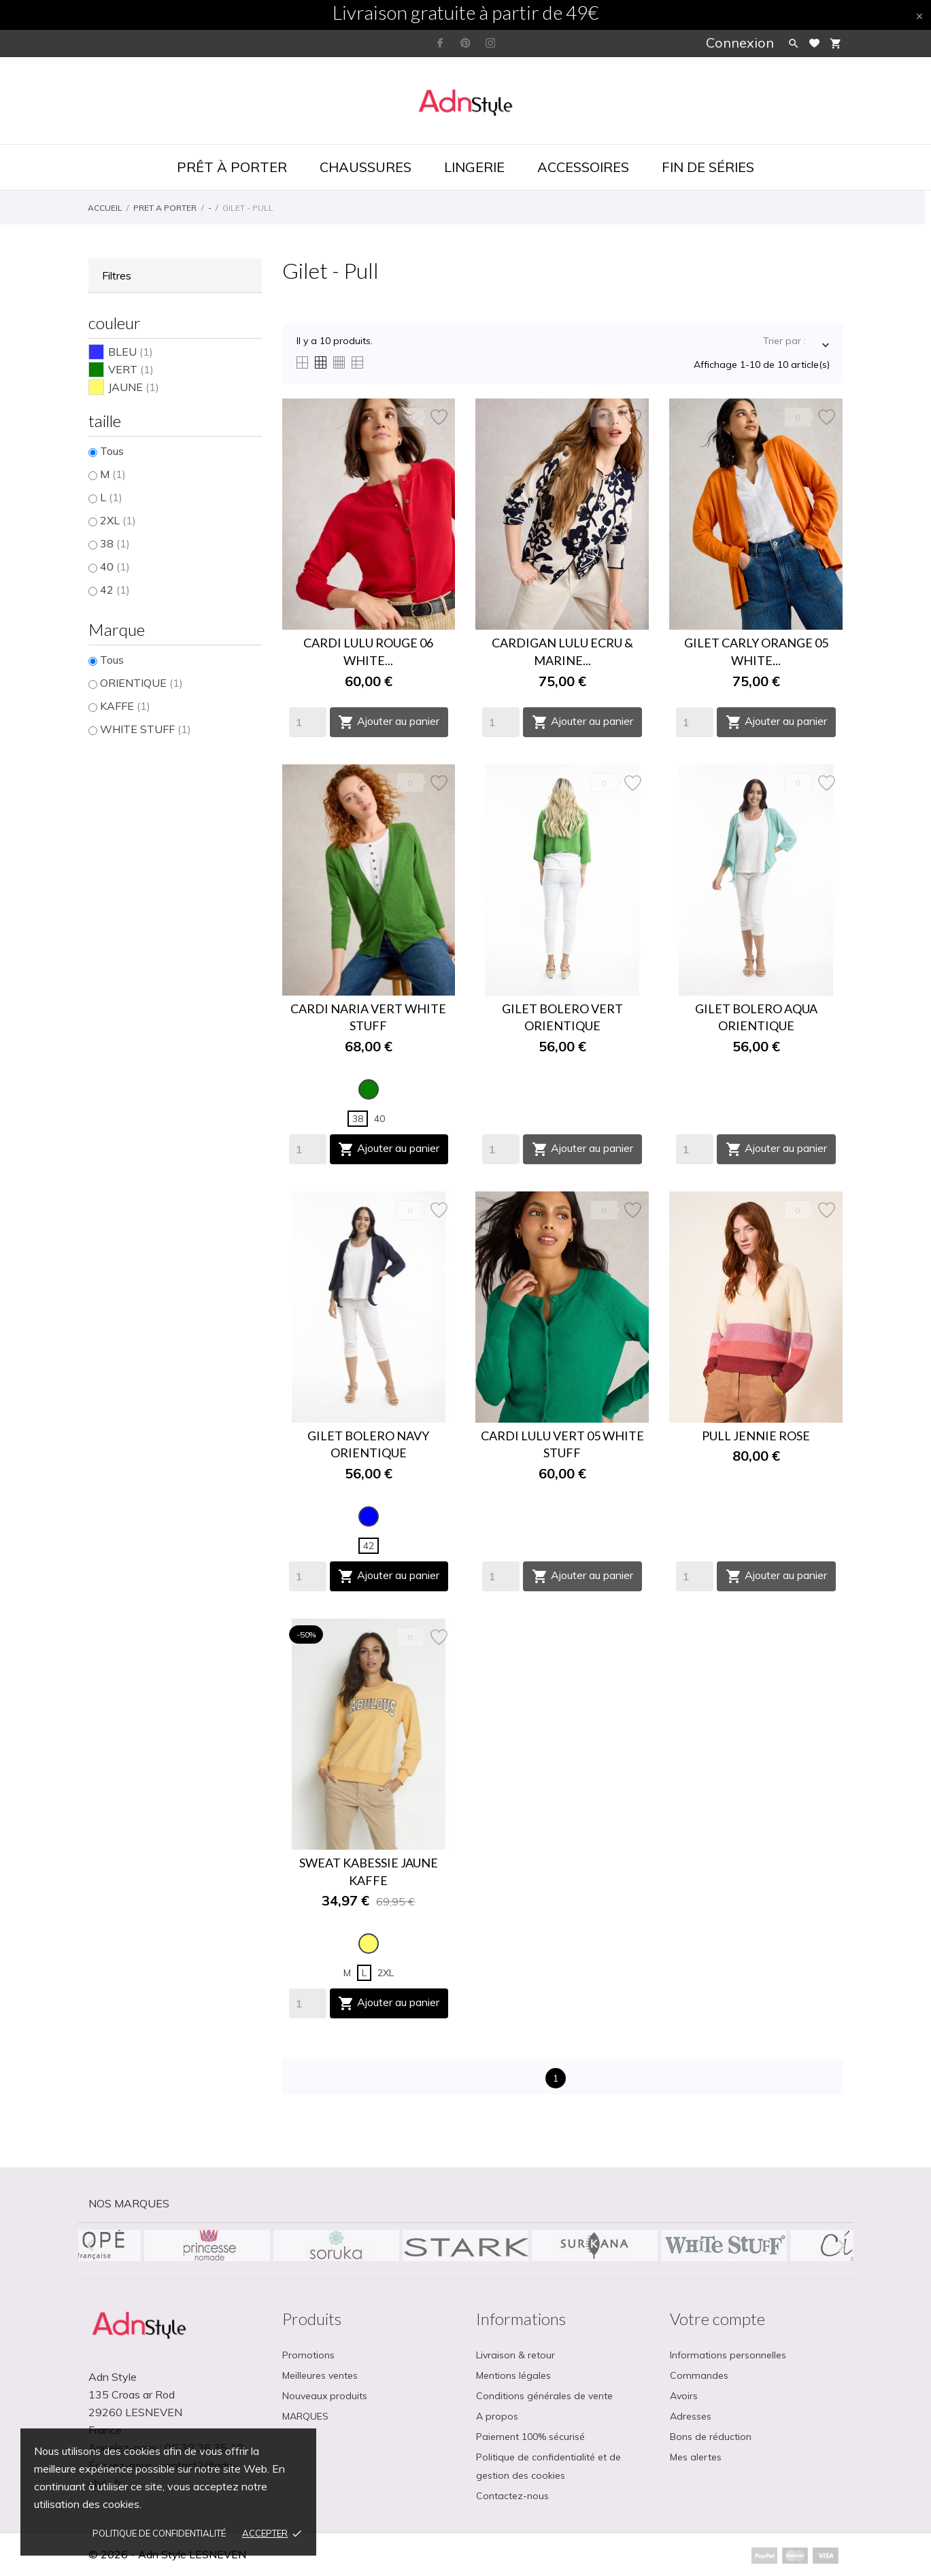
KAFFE (125, 706)
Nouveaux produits (324, 2396)
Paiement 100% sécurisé (530, 2436)
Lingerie (474, 166)
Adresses (690, 2416)
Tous (112, 451)
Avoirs (684, 2396)
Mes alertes (696, 2457)
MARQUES (305, 2416)
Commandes (699, 2375)
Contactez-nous (512, 2496)
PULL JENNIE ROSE (756, 1435)
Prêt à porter (232, 166)
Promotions (308, 2355)
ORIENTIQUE (141, 683)
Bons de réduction (710, 2436)
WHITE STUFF (145, 729)
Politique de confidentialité (159, 2533)
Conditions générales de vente (544, 2396)
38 (115, 543)
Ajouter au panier (388, 722)
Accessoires (583, 166)
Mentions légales (513, 2375)
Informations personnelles (728, 2355)
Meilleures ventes (320, 2375)
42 (115, 589)
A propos (497, 2416)
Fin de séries (708, 166)
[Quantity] (307, 722)
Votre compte (717, 2318)
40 (115, 566)
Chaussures (365, 166)
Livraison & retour (515, 2355)
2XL (118, 520)
